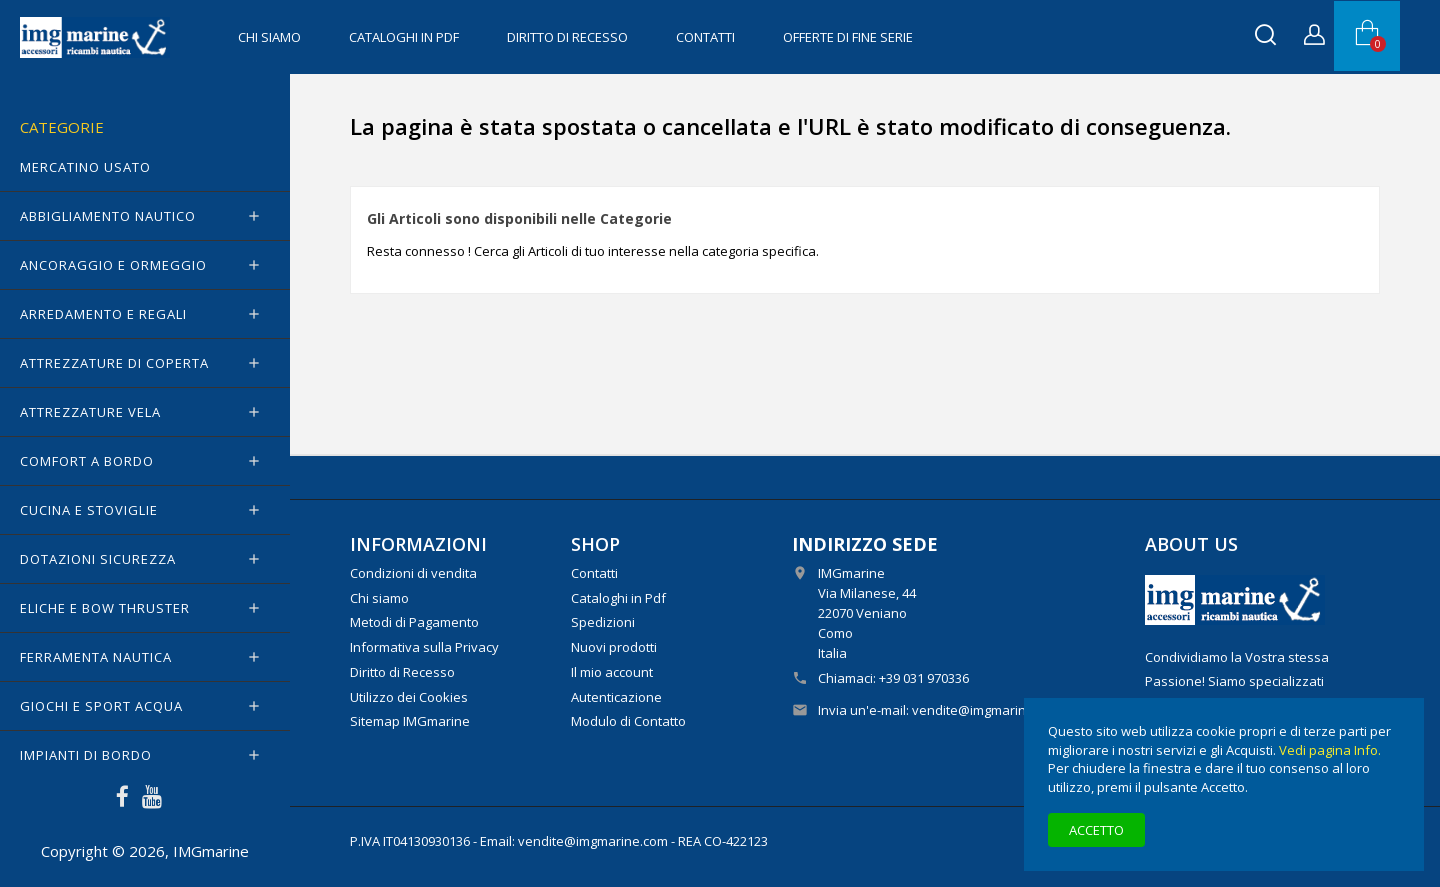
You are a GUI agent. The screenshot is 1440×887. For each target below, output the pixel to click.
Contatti (705, 37)
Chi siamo (269, 37)
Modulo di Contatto (628, 721)
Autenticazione (616, 697)
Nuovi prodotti (614, 647)
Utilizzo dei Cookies (409, 697)
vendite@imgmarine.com (987, 710)
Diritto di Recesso (567, 37)
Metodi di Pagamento (414, 622)
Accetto (1096, 830)
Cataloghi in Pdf (404, 37)
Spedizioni (603, 622)
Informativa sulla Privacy (424, 647)
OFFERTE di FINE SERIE (848, 37)
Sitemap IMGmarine (410, 721)
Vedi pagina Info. (1330, 750)
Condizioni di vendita (413, 573)
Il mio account (612, 672)
